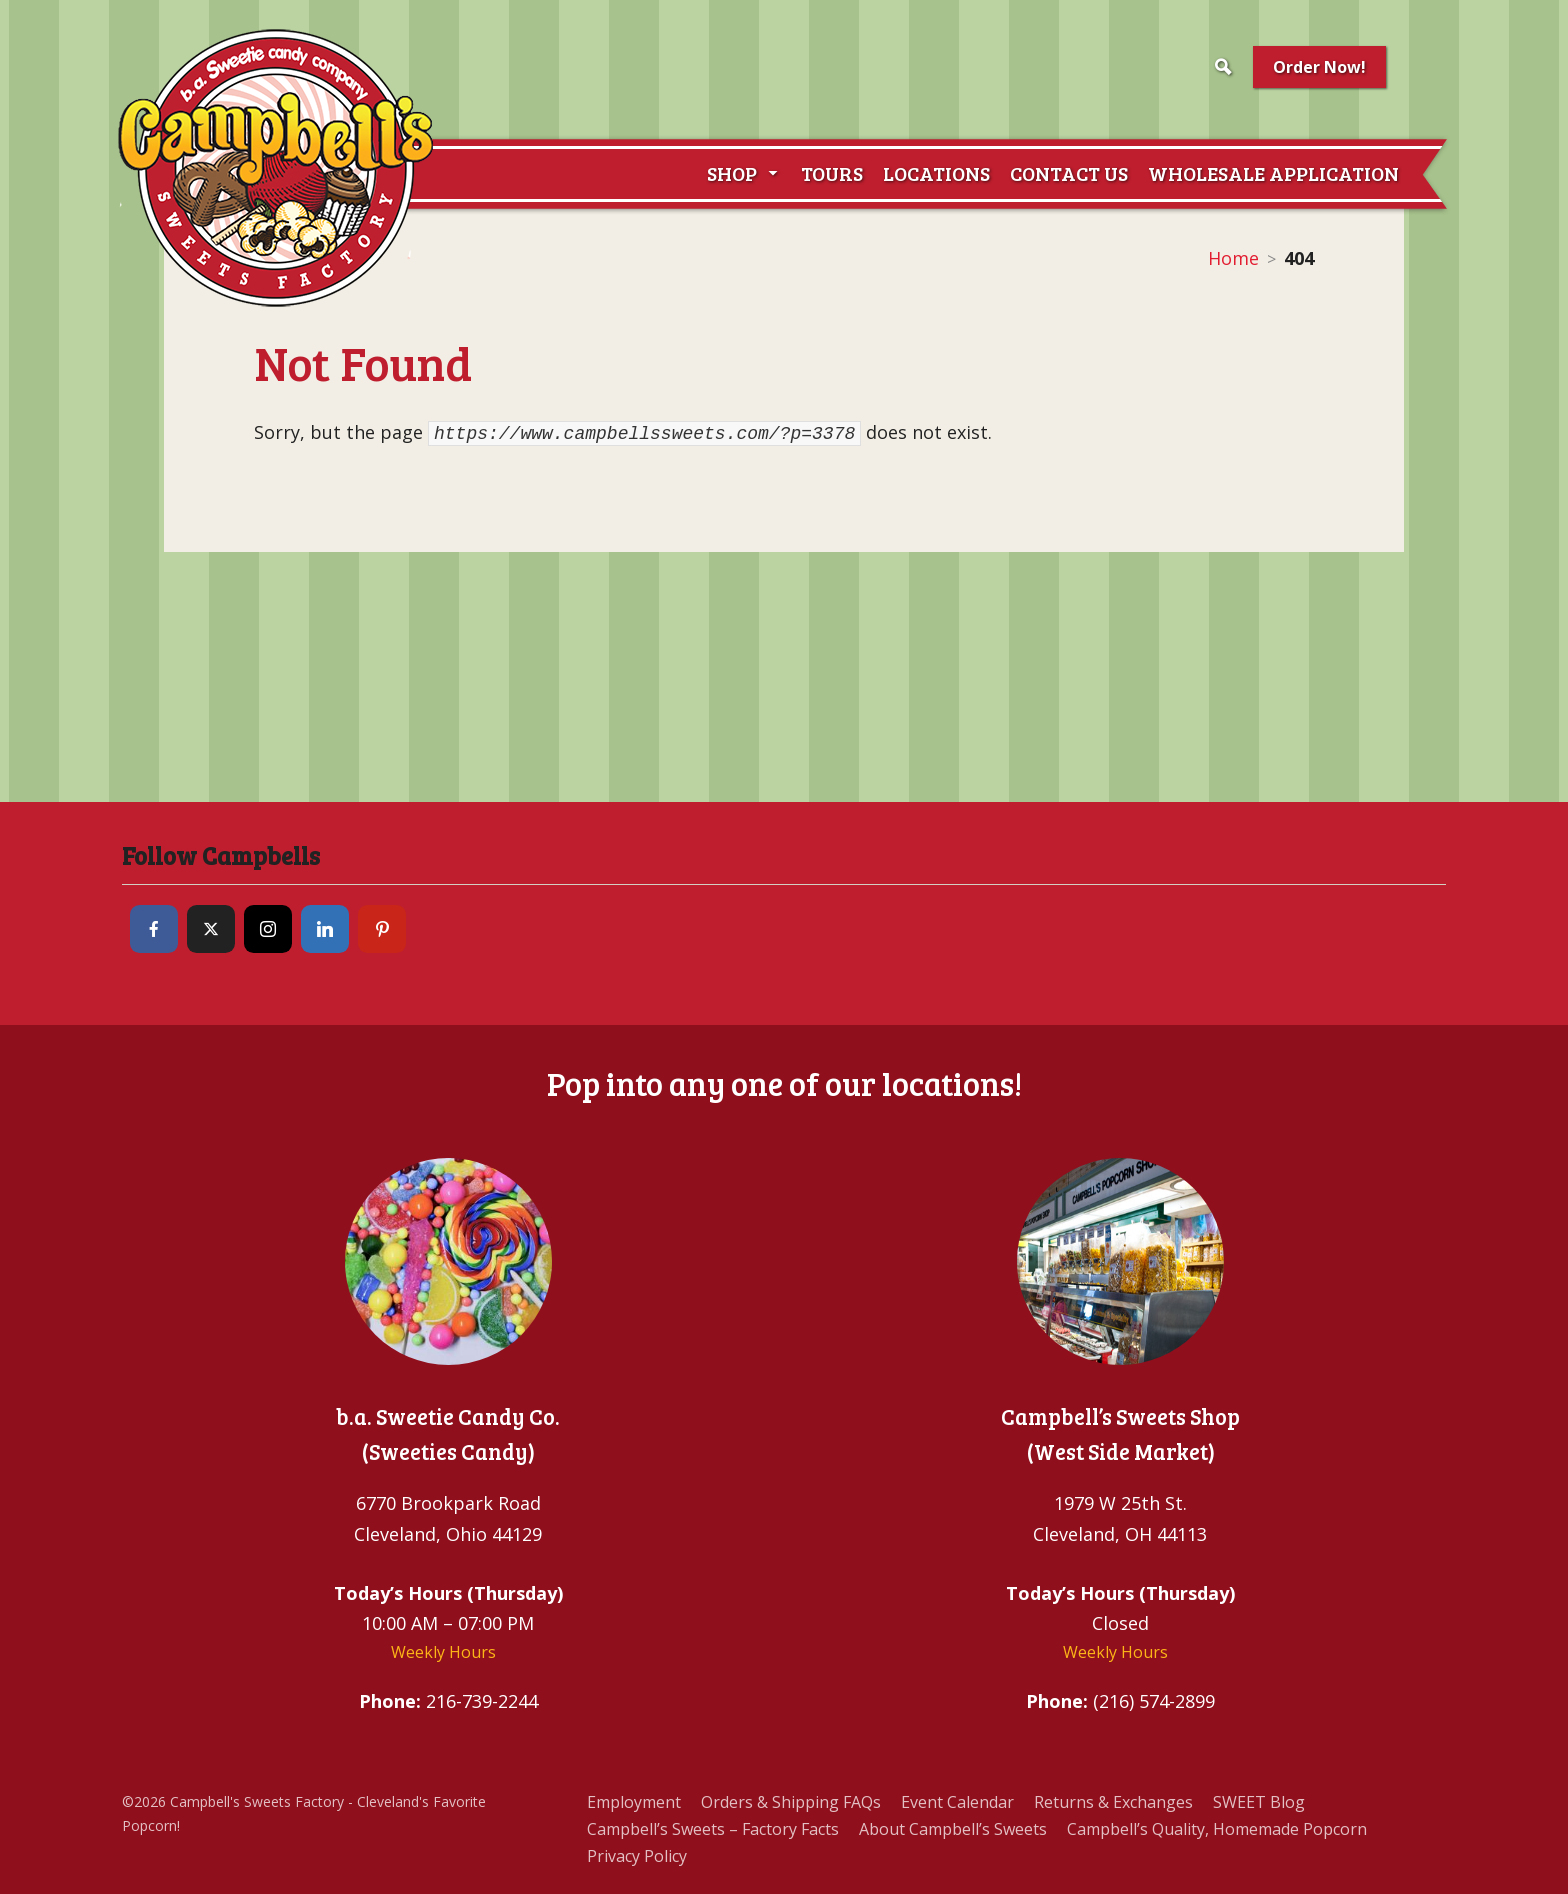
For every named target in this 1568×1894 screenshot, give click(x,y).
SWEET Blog (1259, 1802)
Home (1233, 258)
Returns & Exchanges (1113, 1802)
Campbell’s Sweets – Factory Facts (713, 1829)
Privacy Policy (637, 1856)
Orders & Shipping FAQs (791, 1802)
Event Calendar (957, 1802)
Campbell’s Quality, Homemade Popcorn (1217, 1829)
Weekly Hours (443, 1652)
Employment (634, 1802)
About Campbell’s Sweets (953, 1829)
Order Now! (1319, 67)
